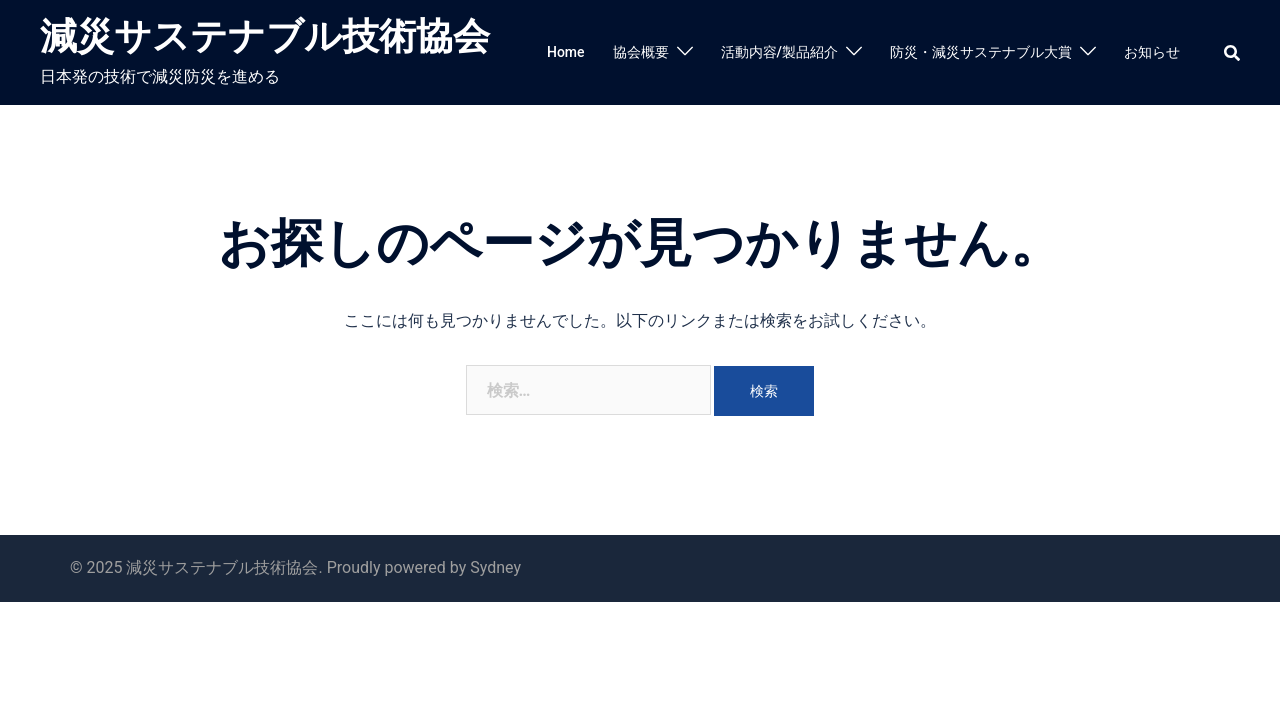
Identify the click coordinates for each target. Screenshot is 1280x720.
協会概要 (641, 52)
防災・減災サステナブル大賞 (981, 52)
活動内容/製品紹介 (779, 52)
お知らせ (1152, 52)
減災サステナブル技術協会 (265, 36)
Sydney (495, 567)
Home (566, 52)
